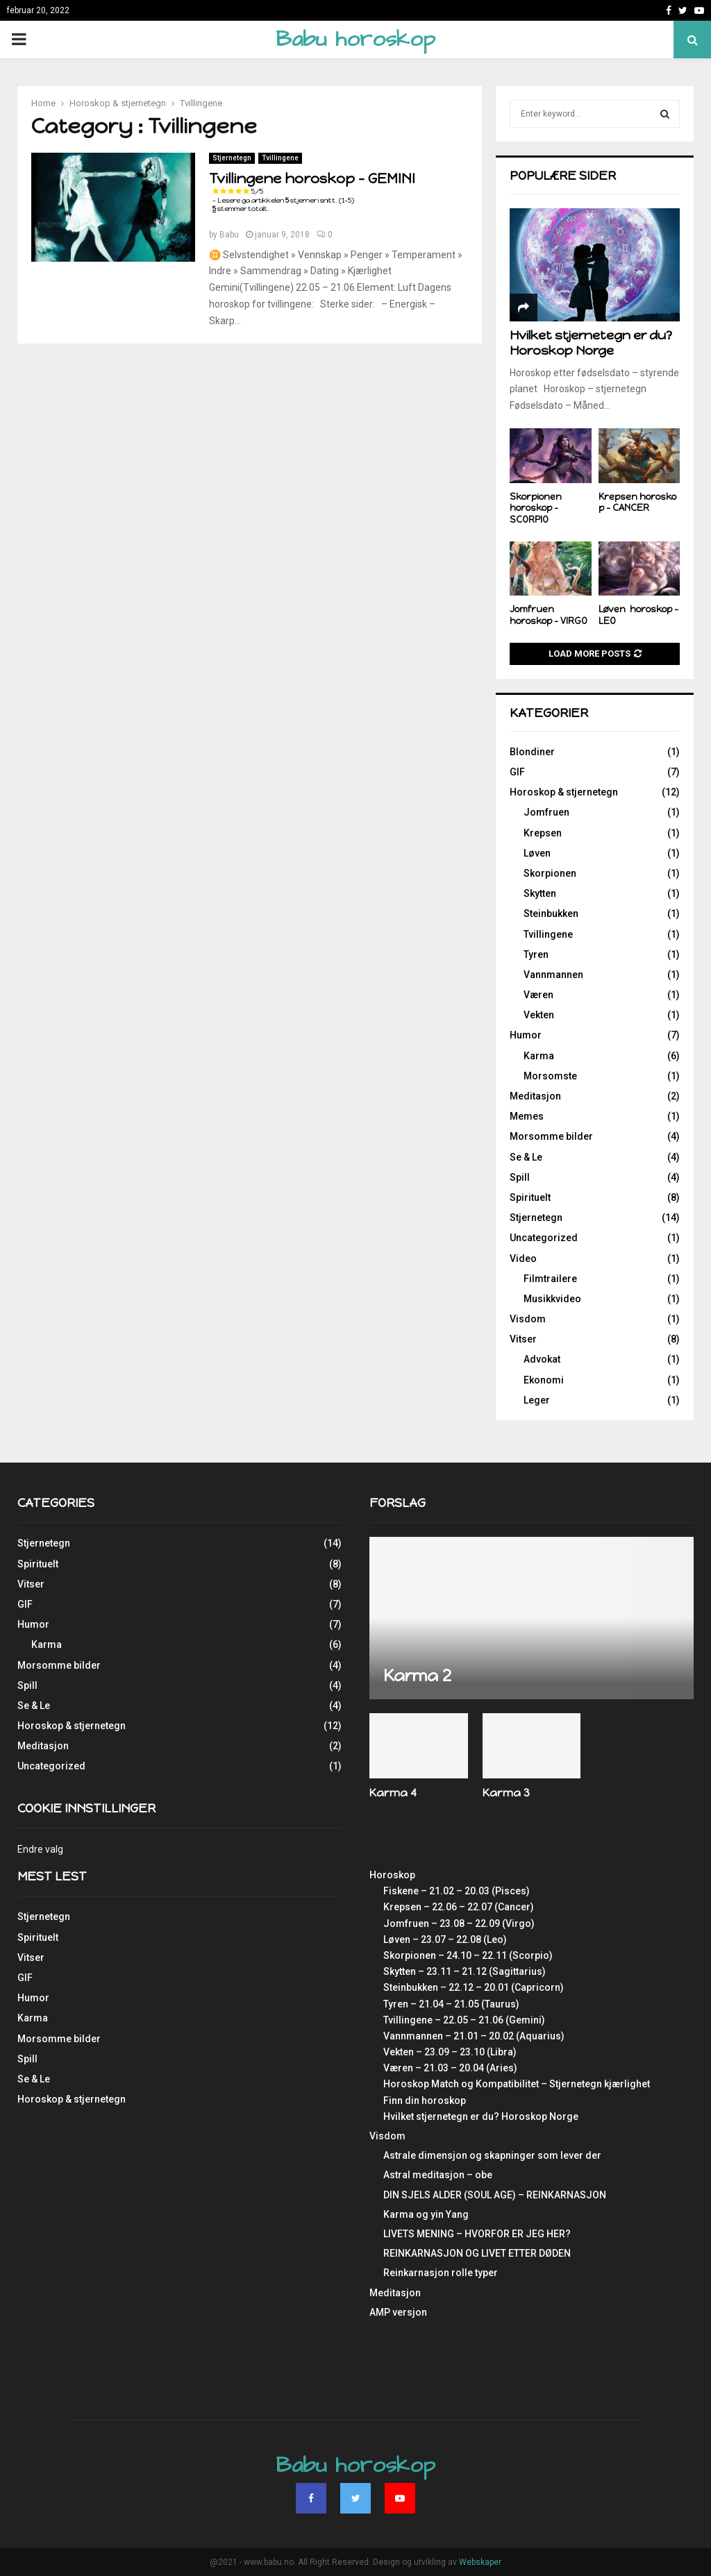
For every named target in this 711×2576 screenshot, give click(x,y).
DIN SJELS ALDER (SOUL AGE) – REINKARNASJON (494, 2194)
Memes (527, 1116)
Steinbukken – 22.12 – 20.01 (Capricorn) (473, 1987)
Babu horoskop (355, 39)
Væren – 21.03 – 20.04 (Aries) (450, 2067)
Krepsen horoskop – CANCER (637, 502)
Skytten (540, 893)
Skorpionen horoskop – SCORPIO (536, 508)
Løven (537, 853)
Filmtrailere (550, 1278)
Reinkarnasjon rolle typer (440, 2272)
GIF (517, 771)
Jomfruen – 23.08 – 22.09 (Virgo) (459, 1923)
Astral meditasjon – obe (437, 2174)
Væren (538, 994)
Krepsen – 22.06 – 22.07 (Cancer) (458, 1906)
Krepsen (543, 833)
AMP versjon (398, 2312)
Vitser (523, 1339)
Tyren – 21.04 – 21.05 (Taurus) (451, 2004)
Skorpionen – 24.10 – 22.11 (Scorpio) (468, 1955)
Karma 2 (417, 1675)
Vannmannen (553, 974)
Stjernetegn (231, 158)
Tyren (536, 954)
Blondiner (532, 751)
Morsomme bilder (551, 1136)
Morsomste (550, 1075)
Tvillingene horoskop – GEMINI (312, 187)
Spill (520, 1177)
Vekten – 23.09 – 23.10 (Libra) (450, 2051)
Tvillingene (280, 158)
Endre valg (40, 1849)
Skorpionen (550, 873)
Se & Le (526, 1157)
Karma (539, 1055)
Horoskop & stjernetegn (564, 792)
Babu (229, 234)
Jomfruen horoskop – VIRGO (548, 615)
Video (523, 1258)
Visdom (528, 1318)
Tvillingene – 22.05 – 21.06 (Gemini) (464, 2020)
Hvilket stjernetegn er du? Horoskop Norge (591, 343)
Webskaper (480, 2562)
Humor (526, 1035)
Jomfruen (546, 812)
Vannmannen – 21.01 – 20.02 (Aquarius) (473, 2036)
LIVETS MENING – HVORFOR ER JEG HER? (477, 2233)
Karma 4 (393, 1792)
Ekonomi (544, 1380)
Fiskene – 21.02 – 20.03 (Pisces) (456, 1890)
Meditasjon (535, 1096)
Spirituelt (530, 1197)
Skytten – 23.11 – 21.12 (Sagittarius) (464, 1971)
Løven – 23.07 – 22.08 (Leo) (445, 1939)
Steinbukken (551, 913)
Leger (537, 1400)
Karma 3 (506, 1792)
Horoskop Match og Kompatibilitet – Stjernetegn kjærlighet (516, 2083)
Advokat (542, 1359)
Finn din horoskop (424, 2100)
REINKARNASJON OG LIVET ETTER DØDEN (477, 2253)
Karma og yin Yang (426, 2214)
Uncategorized (544, 1237)
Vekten (539, 1014)
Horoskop (392, 1874)
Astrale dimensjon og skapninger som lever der (492, 2155)
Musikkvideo (552, 1298)
